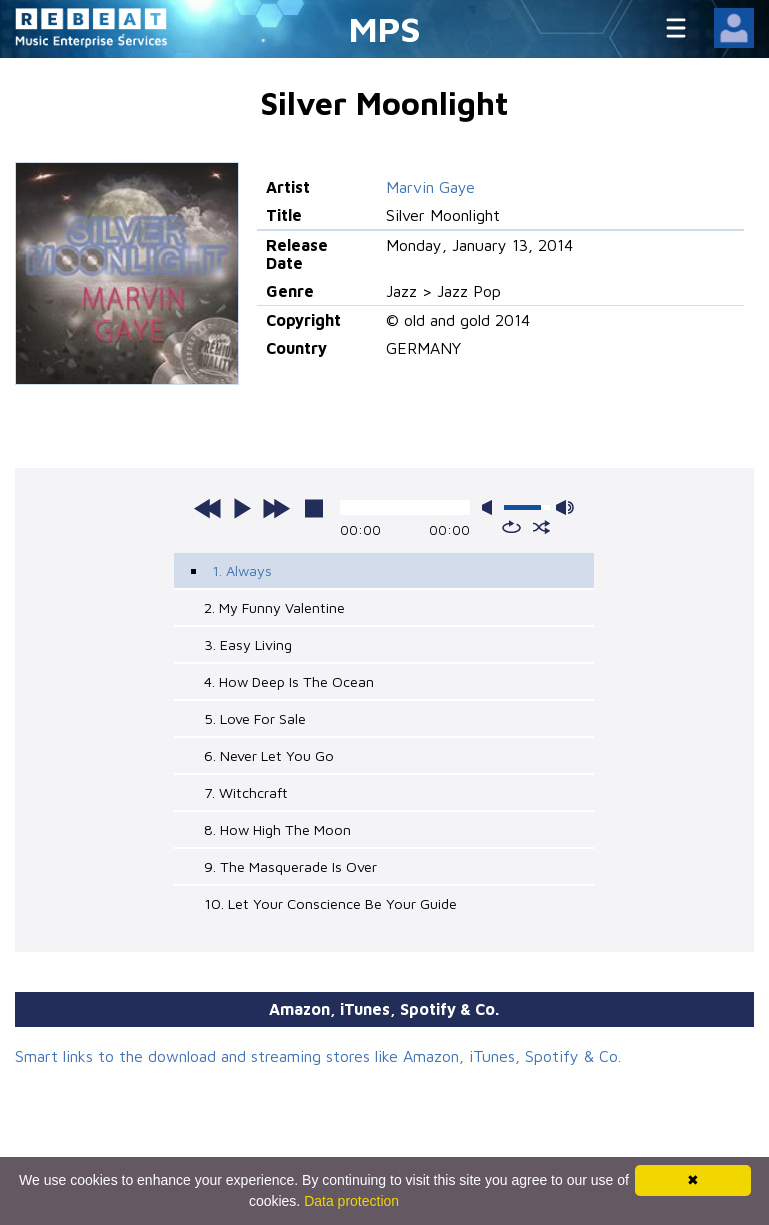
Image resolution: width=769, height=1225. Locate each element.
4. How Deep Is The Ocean (289, 681)
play (242, 508)
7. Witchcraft (246, 792)
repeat (511, 527)
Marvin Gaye (430, 187)
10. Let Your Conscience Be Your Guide (330, 903)
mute (491, 507)
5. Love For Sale (255, 718)
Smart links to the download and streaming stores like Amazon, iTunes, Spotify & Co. (318, 1056)
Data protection (351, 1201)
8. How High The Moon (277, 829)
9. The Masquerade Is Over (290, 866)
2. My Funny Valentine (274, 607)
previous (208, 508)
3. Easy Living (248, 644)
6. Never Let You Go (269, 755)
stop (314, 508)
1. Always (242, 570)
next (276, 508)
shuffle (541, 527)
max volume (565, 507)
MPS (385, 28)
